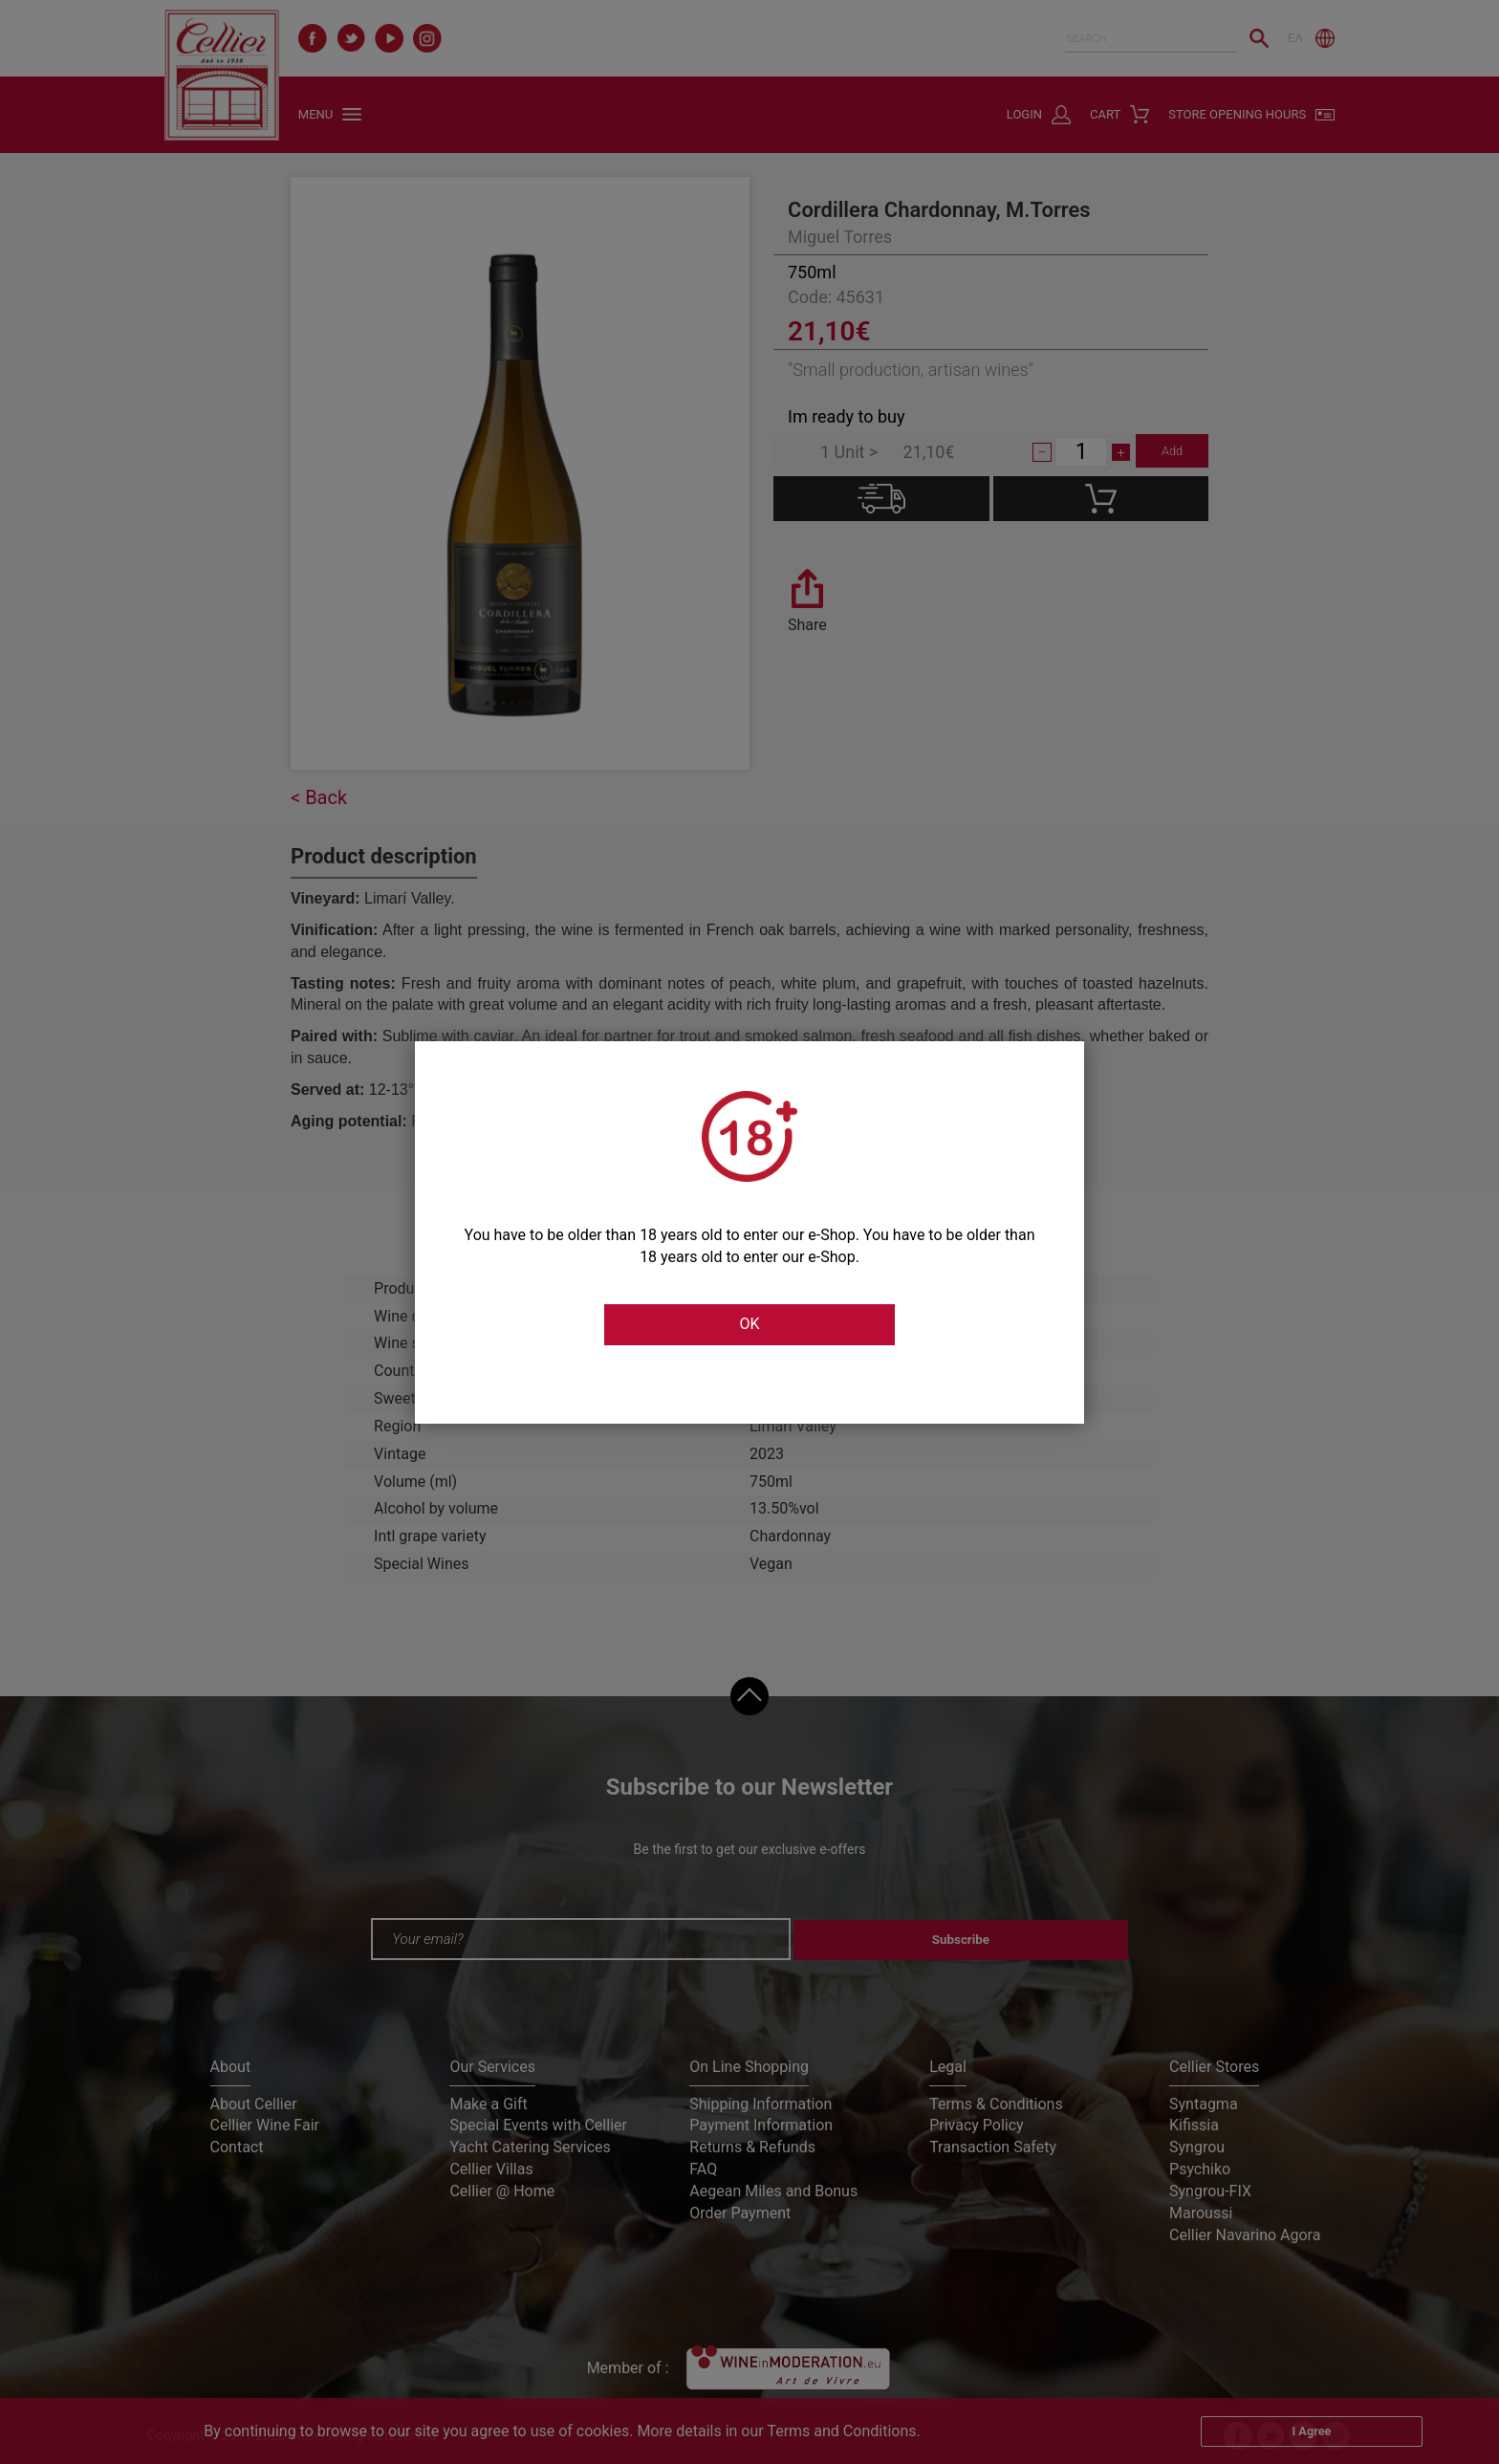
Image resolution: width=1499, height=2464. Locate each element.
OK (749, 1325)
